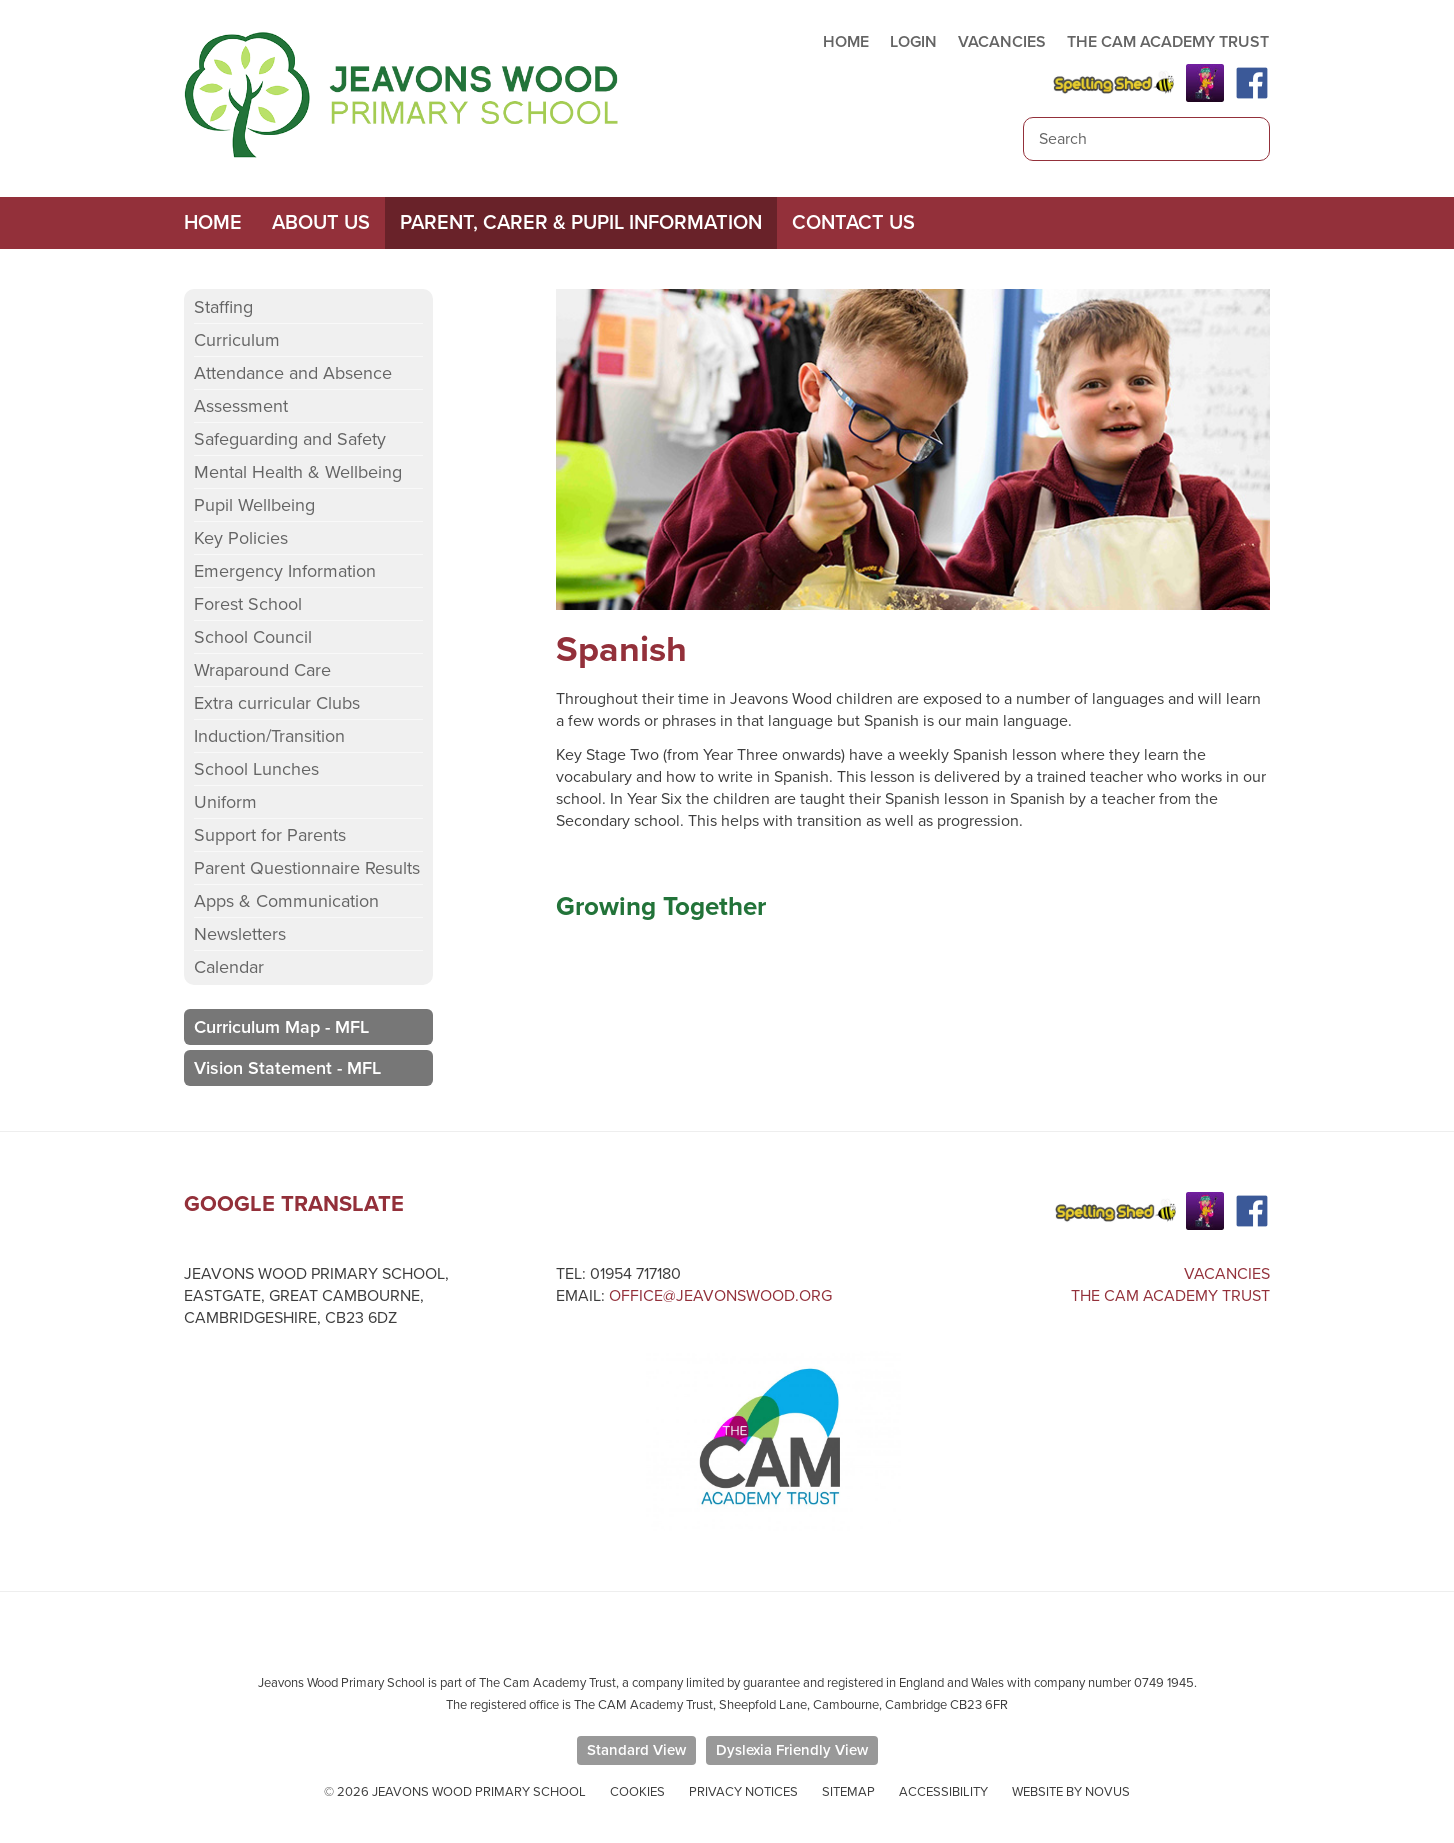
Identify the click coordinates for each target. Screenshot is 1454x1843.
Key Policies (241, 538)
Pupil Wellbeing (254, 505)
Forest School (248, 604)
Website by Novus (1071, 1792)
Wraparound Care (262, 670)
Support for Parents (270, 835)
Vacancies (1227, 1274)
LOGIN (913, 42)
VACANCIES (1002, 42)
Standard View (636, 1750)
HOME (846, 42)
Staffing (223, 307)
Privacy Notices (743, 1792)
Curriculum (237, 340)
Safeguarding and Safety (290, 439)
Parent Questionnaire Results (307, 868)
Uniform (225, 802)
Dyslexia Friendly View (792, 1750)
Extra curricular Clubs (277, 703)
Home (213, 223)
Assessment (241, 406)
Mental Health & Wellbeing (298, 472)
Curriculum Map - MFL (281, 1027)
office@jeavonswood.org (720, 1296)
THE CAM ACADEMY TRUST (1168, 42)
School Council (253, 637)
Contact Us (853, 223)
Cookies (637, 1792)
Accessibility (943, 1792)
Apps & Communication (286, 901)
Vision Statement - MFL (287, 1068)
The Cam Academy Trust (1170, 1296)
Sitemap (848, 1792)
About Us (321, 223)
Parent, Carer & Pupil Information (581, 223)
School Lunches (256, 769)
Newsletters (240, 934)
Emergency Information (285, 571)
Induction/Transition (269, 736)
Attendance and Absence (293, 373)
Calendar (229, 967)
